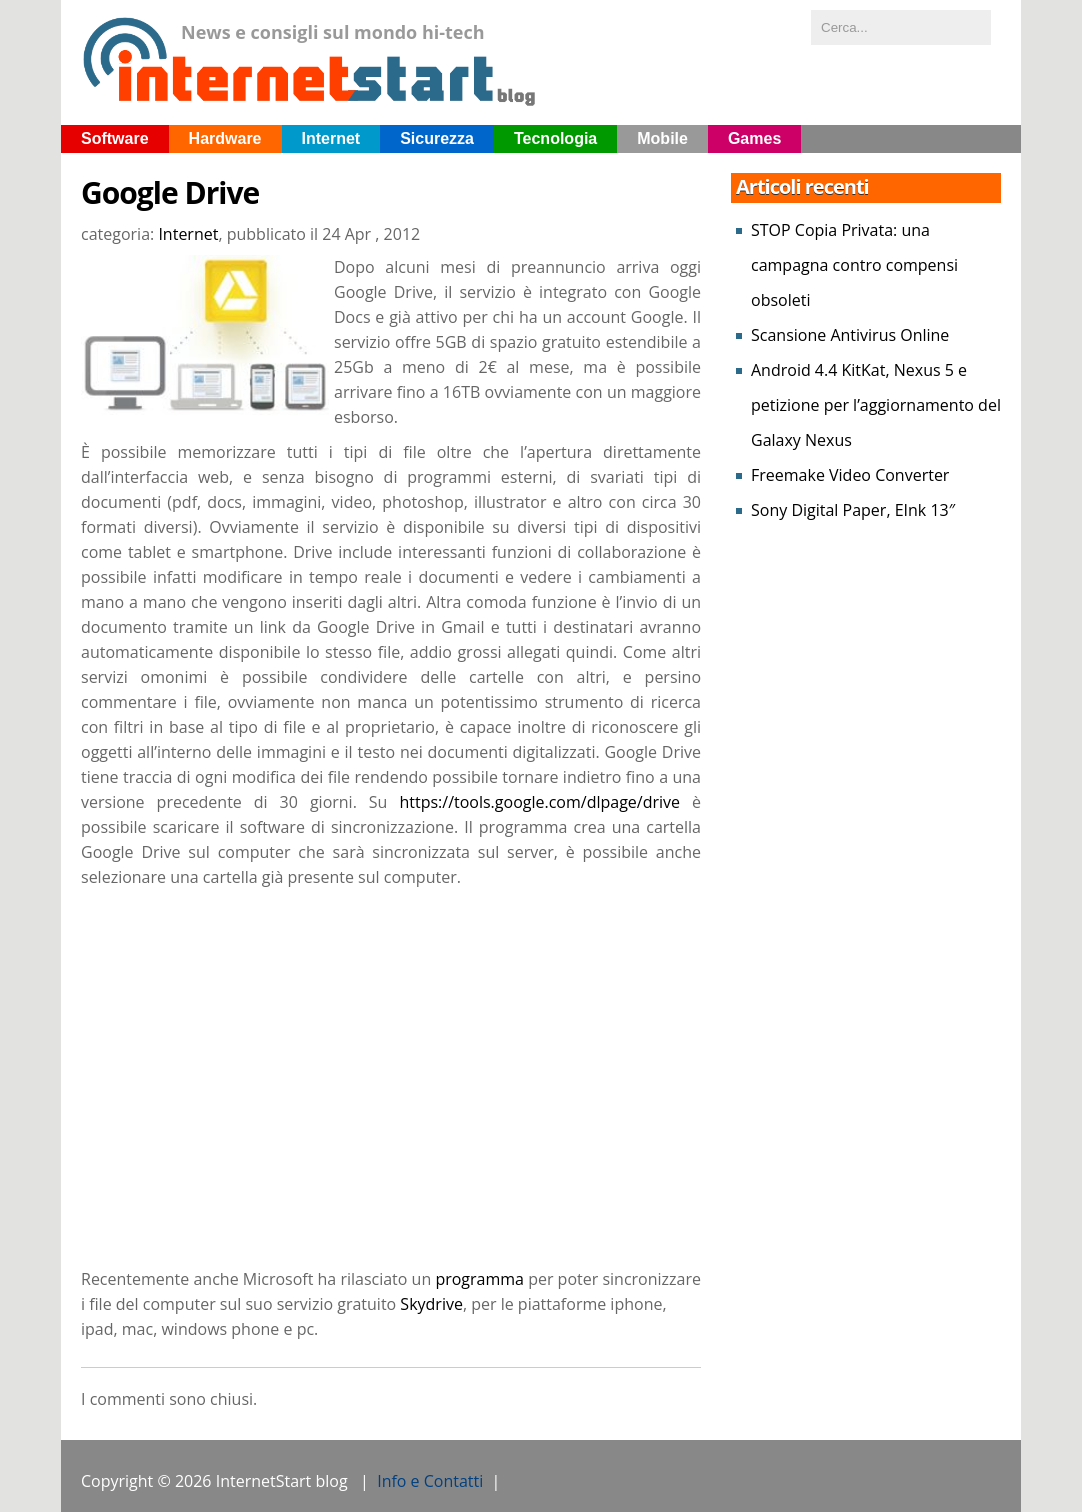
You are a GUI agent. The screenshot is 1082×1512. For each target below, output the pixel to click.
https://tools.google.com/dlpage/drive (539, 802)
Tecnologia (555, 138)
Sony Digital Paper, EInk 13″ (853, 510)
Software (115, 138)
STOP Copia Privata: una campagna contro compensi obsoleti (854, 265)
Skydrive (431, 1304)
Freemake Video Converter (850, 475)
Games (754, 138)
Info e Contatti (430, 1481)
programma (479, 1279)
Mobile (662, 138)
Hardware (225, 138)
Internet (331, 138)
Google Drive (170, 193)
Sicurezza (437, 138)
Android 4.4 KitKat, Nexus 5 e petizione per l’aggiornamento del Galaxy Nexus (876, 405)
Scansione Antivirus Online (850, 335)
